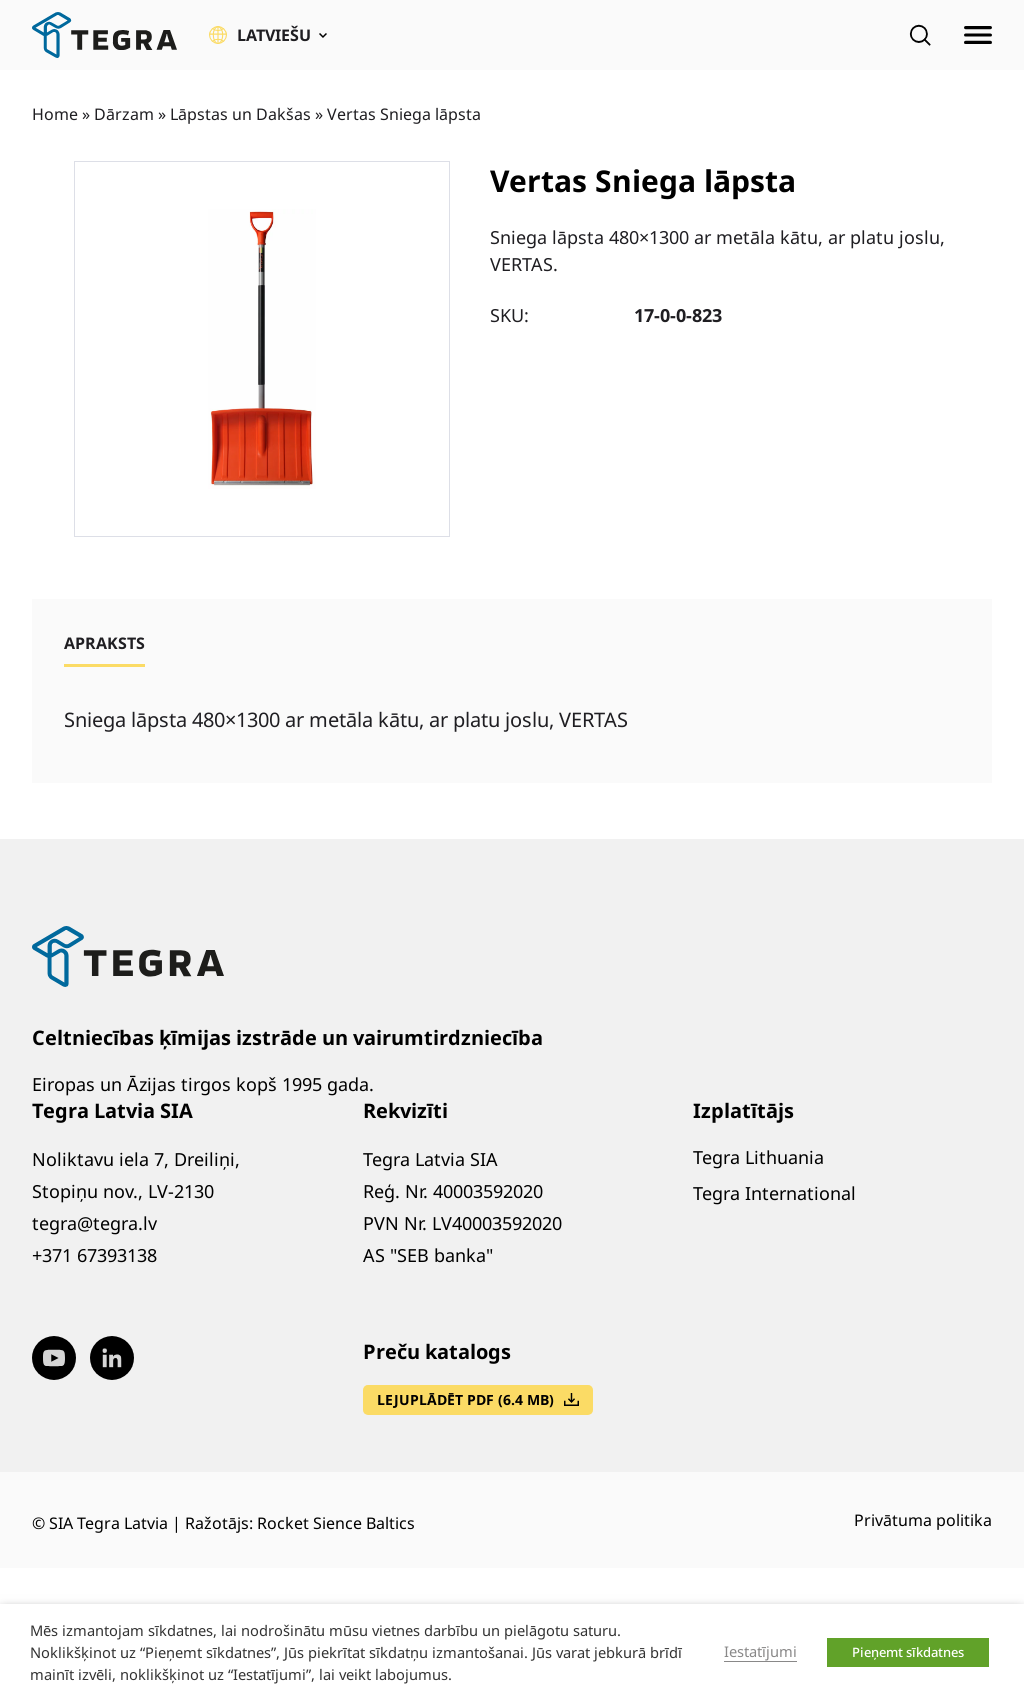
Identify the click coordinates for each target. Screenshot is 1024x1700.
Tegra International (774, 1193)
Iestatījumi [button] (760, 1651)
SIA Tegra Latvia (108, 1523)
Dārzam (124, 114)
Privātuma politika (923, 1520)
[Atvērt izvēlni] (978, 35)
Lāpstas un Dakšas (240, 114)
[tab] (104, 643)
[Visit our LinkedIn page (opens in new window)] (112, 1358)
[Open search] (920, 35)
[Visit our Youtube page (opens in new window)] (54, 1358)
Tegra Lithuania (758, 1157)
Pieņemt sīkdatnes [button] (908, 1652)
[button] (268, 35)
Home (55, 114)
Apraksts (104, 643)
